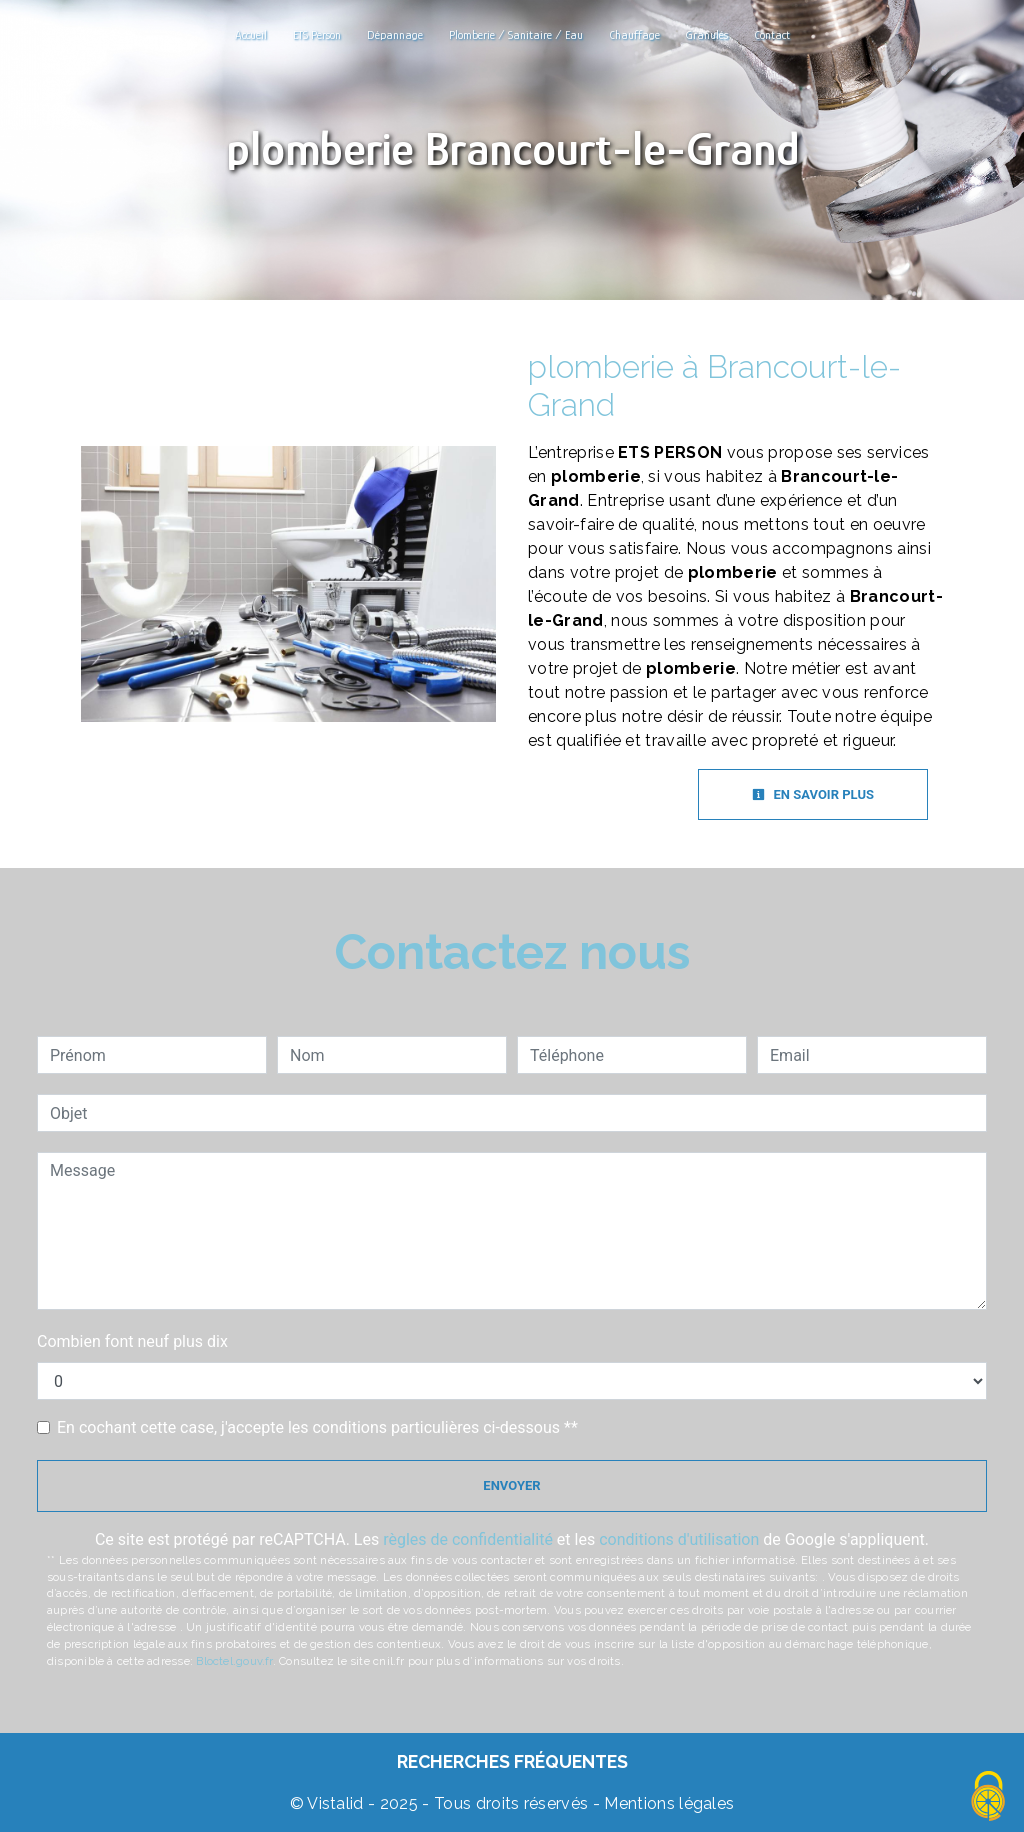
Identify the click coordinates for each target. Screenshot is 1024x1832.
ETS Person (317, 35)
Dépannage (395, 35)
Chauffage (634, 35)
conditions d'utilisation (679, 1539)
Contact (772, 35)
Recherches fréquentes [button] (512, 1761)
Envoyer (511, 1485)
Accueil (251, 35)
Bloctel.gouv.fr (234, 1661)
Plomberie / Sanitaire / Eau (516, 35)
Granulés (707, 35)
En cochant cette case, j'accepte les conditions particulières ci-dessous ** (317, 1427)
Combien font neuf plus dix (132, 1341)
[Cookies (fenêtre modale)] (989, 1797)
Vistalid (335, 1803)
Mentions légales (667, 1803)
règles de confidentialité (468, 1539)
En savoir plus (813, 794)
